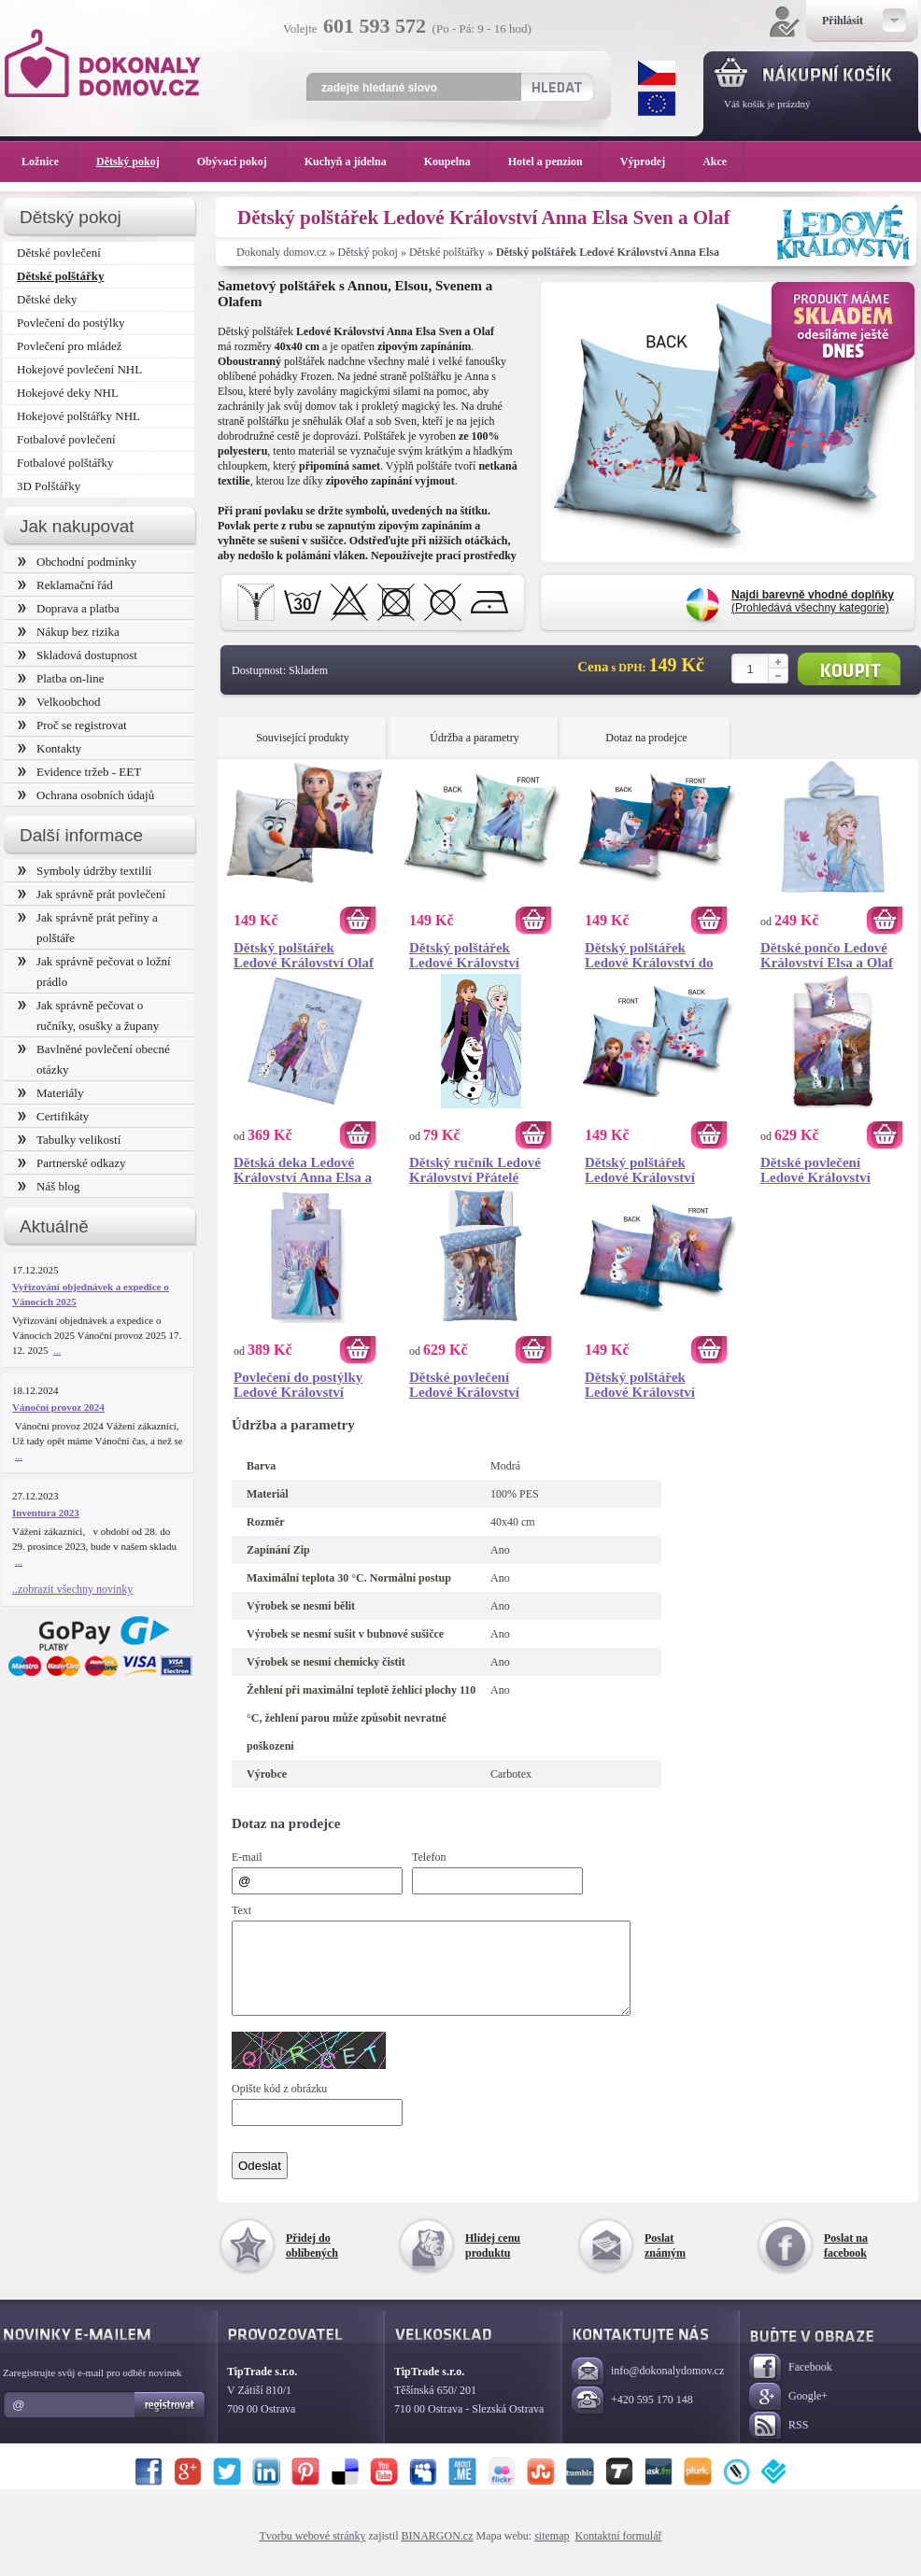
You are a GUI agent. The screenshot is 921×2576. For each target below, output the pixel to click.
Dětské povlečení (59, 253)
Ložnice (49, 161)
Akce (717, 161)
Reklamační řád (65, 585)
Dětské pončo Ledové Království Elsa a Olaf (826, 955)
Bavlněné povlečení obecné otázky (94, 1059)
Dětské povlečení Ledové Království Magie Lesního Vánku (826, 1170)
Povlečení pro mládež (69, 346)
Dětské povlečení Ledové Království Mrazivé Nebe (464, 1385)
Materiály (50, 1093)
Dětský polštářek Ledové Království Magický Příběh (640, 1170)
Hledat (556, 87)
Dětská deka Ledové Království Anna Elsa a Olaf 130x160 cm (303, 1170)
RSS (778, 2442)
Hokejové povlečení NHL (79, 369)
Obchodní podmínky (77, 562)
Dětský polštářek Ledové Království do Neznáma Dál (649, 955)
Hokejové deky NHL (68, 393)
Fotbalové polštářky (65, 463)
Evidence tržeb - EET (79, 772)
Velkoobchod (59, 702)
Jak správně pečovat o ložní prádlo (94, 971)
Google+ (788, 2414)
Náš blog (49, 1186)
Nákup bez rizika (69, 632)
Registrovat (170, 2422)
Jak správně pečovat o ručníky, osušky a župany (88, 1015)
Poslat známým (665, 2262)
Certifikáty (53, 1116)
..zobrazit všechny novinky (72, 1589)
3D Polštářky (48, 486)
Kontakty (49, 748)
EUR (656, 103)
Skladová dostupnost (77, 655)
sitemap (551, 2552)
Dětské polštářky (447, 252)
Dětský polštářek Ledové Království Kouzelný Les (464, 955)
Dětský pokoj (368, 252)
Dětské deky (47, 299)
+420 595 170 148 (632, 2417)
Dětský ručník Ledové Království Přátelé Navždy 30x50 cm (475, 1170)
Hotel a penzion (555, 161)
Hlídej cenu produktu (492, 2262)
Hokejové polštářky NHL (78, 416)
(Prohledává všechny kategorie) (812, 601)
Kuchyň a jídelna (355, 161)
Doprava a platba (69, 608)
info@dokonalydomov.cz (648, 2388)
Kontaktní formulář (617, 2552)
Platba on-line (61, 678)
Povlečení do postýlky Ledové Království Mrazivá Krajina (298, 1385)
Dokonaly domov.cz (281, 252)
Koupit (849, 669)
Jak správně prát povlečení (91, 894)
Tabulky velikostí (69, 1140)
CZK (656, 73)
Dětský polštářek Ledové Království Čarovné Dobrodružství (656, 1385)
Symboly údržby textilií (84, 871)
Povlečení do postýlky (70, 323)
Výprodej (652, 161)
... (57, 1350)
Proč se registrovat (72, 725)
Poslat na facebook (846, 2262)
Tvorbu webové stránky (313, 2552)
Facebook (790, 2385)
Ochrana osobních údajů (86, 795)
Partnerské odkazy (72, 1163)
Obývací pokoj (241, 161)
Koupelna (456, 161)
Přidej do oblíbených (312, 2262)
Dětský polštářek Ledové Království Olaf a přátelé (304, 955)
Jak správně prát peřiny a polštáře (88, 927)
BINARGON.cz (438, 2552)
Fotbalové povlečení (66, 439)
